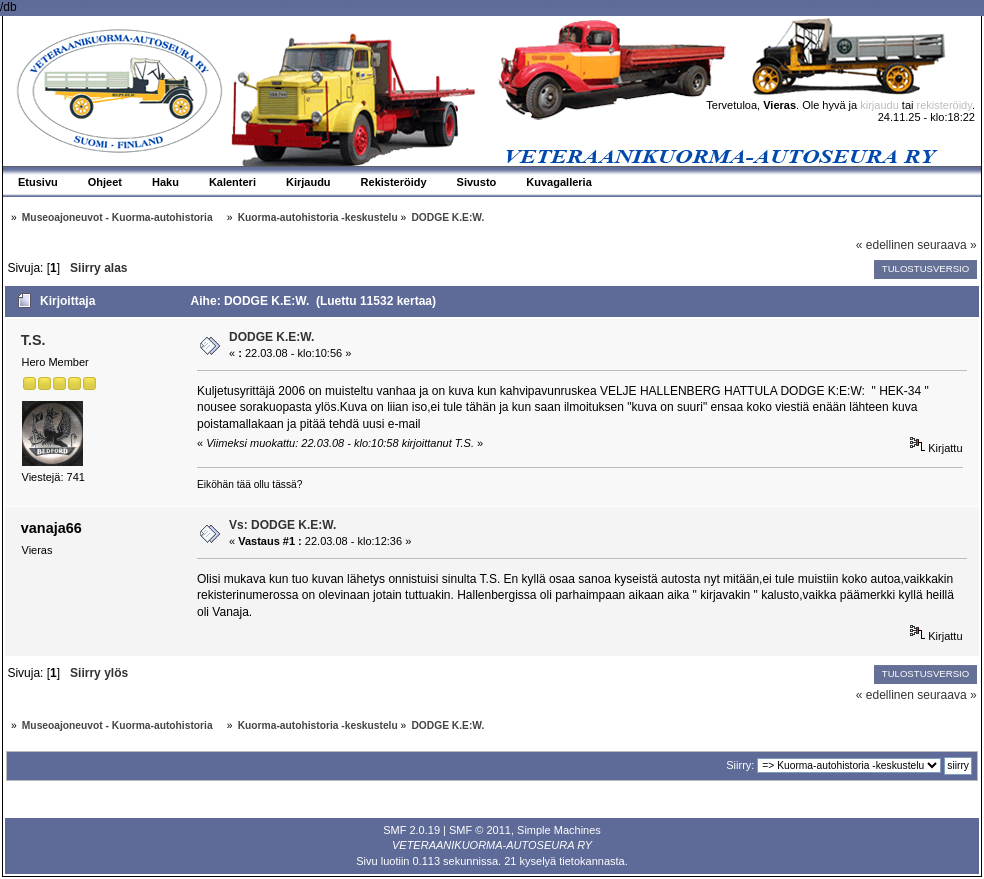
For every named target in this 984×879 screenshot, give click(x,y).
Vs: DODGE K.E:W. (282, 525)
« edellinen (885, 245)
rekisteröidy (944, 105)
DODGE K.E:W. (271, 337)
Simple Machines (559, 830)
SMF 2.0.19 (411, 830)
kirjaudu (879, 105)
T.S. (33, 340)
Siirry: (740, 765)
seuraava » (946, 245)
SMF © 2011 (480, 830)
